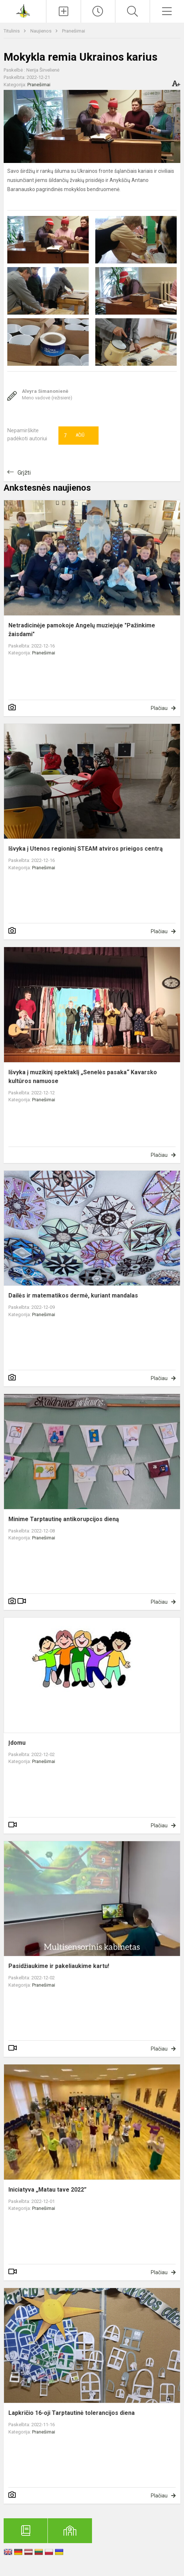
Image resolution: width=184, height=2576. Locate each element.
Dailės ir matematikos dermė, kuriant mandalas (73, 1295)
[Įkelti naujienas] (63, 11)
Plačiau (159, 708)
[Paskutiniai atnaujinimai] (98, 11)
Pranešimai (73, 31)
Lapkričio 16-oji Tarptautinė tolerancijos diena (71, 2412)
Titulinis (12, 31)
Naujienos (41, 31)
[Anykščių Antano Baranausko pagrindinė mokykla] (23, 10)
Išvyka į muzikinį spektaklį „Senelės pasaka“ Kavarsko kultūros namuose (82, 1076)
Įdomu (17, 1742)
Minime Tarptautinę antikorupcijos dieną (63, 1519)
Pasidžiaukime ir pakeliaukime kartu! (58, 1966)
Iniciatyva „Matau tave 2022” (47, 2189)
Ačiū (74, 436)
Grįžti (24, 472)
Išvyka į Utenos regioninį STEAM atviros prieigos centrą (85, 848)
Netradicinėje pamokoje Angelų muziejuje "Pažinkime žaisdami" (81, 630)
